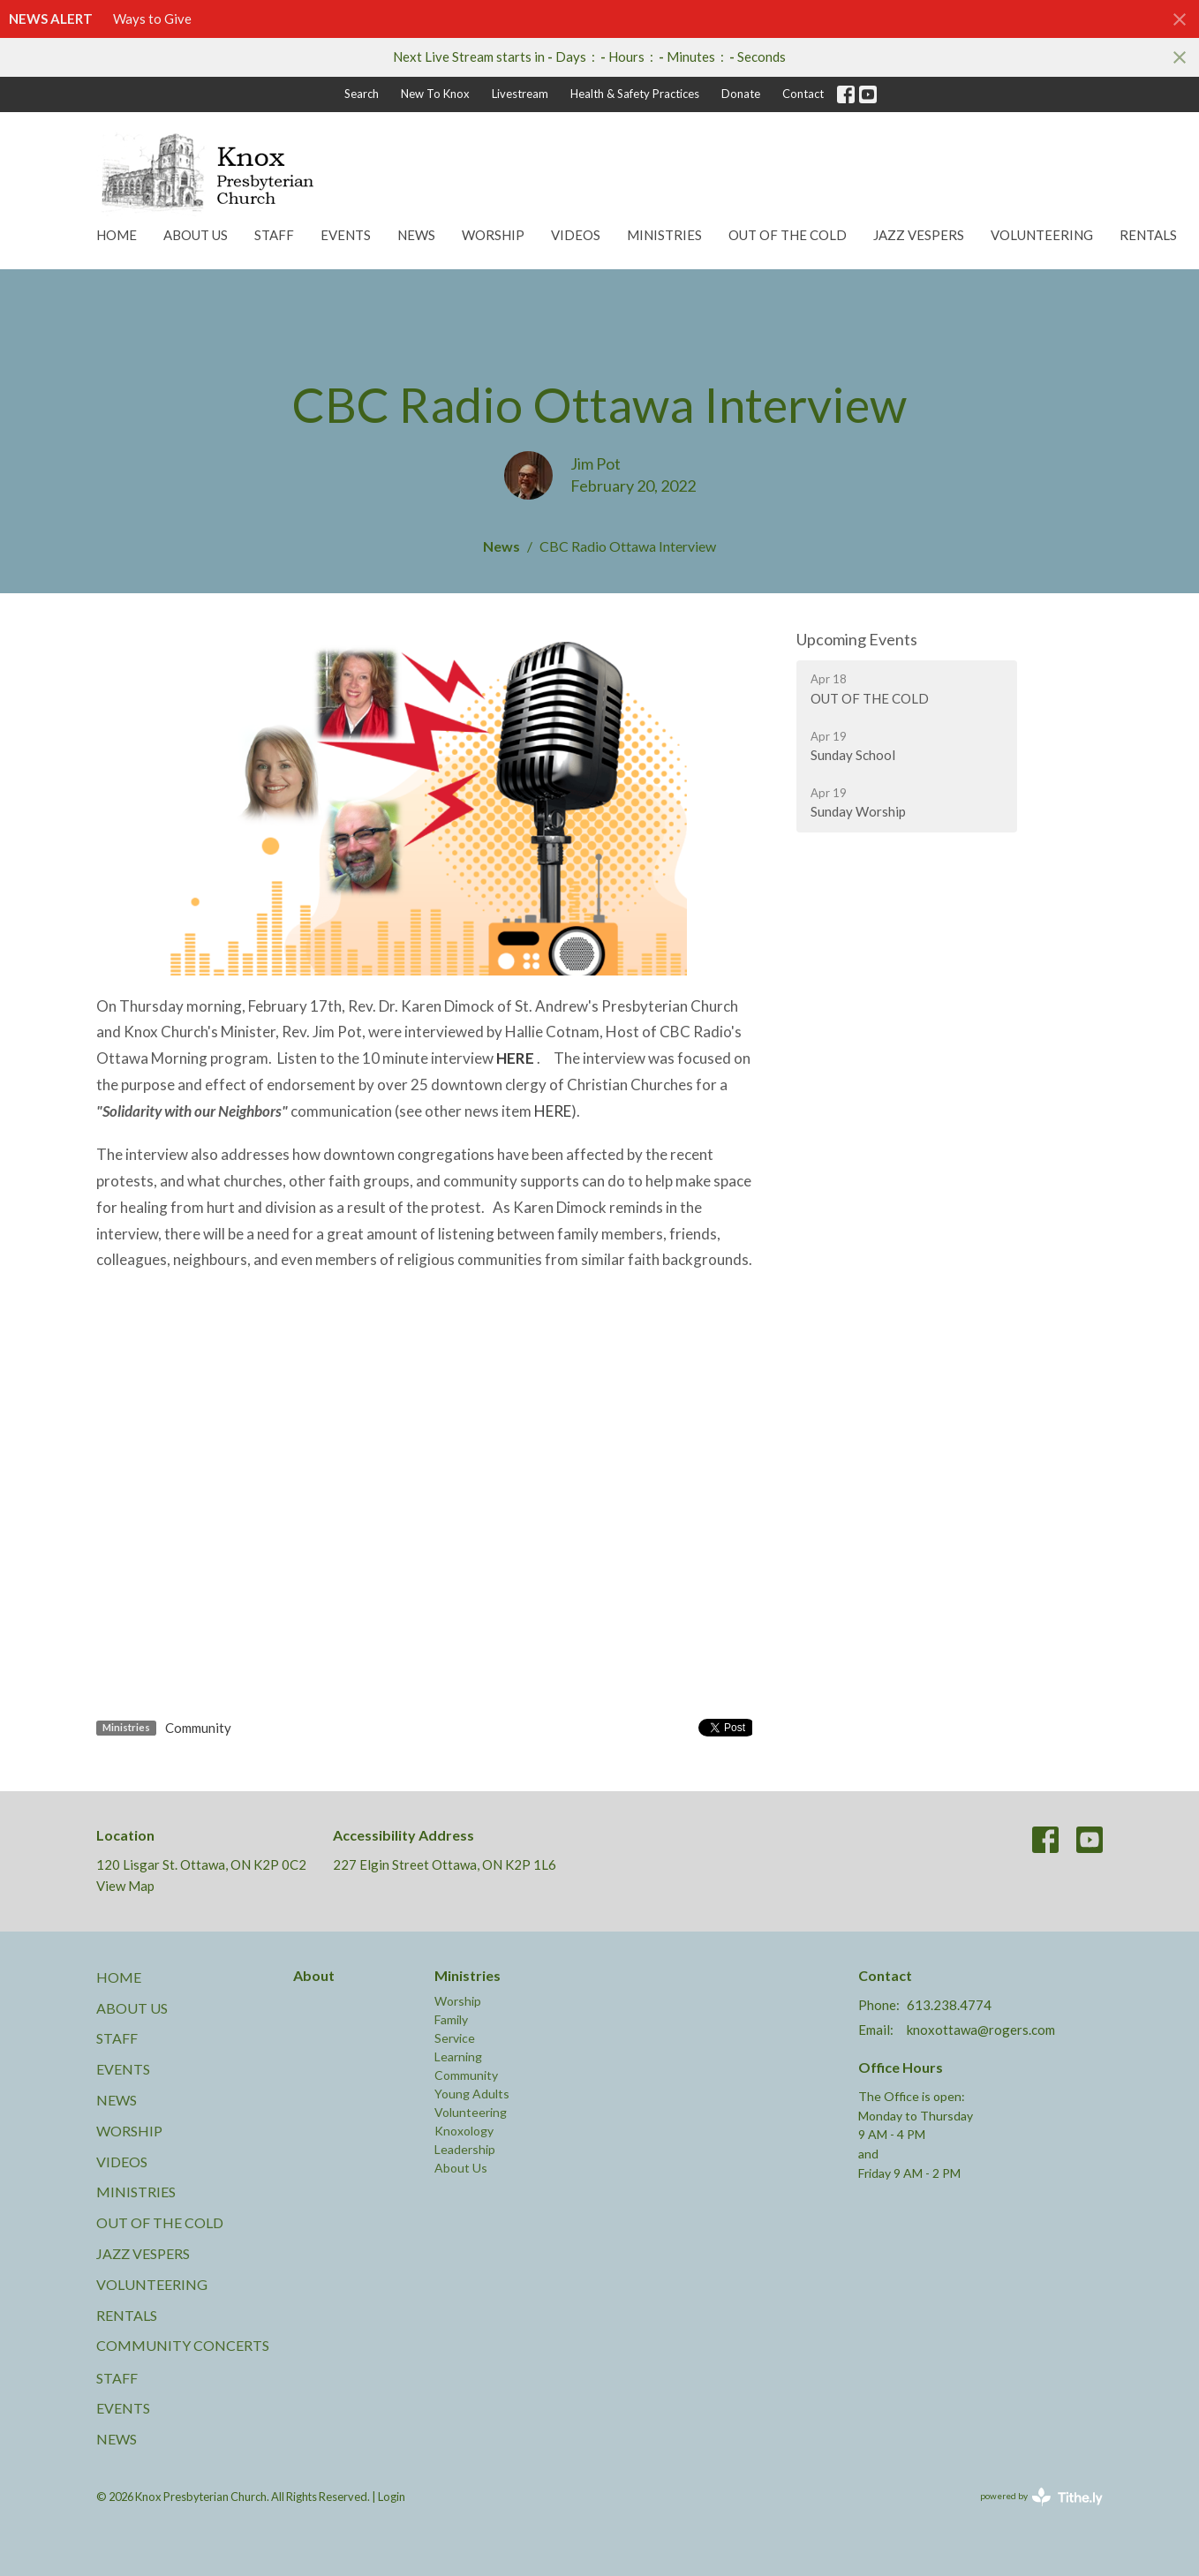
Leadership (464, 2149)
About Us (195, 235)
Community (198, 1728)
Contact (803, 94)
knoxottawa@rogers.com (981, 2029)
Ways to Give (152, 18)
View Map (125, 1886)
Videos (575, 235)
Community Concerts (182, 2345)
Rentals (1148, 235)
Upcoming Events (856, 639)
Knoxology (464, 2130)
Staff (274, 235)
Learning (458, 2056)
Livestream (520, 94)
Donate (740, 94)
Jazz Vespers (918, 235)
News (416, 235)
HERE (552, 1111)
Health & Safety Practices (634, 94)
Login (391, 2496)
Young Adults (471, 2093)
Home (116, 235)
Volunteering (1042, 235)
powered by (1041, 2497)
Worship (493, 235)
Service (454, 2037)
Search (361, 94)
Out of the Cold (787, 235)
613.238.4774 (949, 2005)
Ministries (664, 235)
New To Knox (435, 94)
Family (451, 2019)
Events (345, 235)
